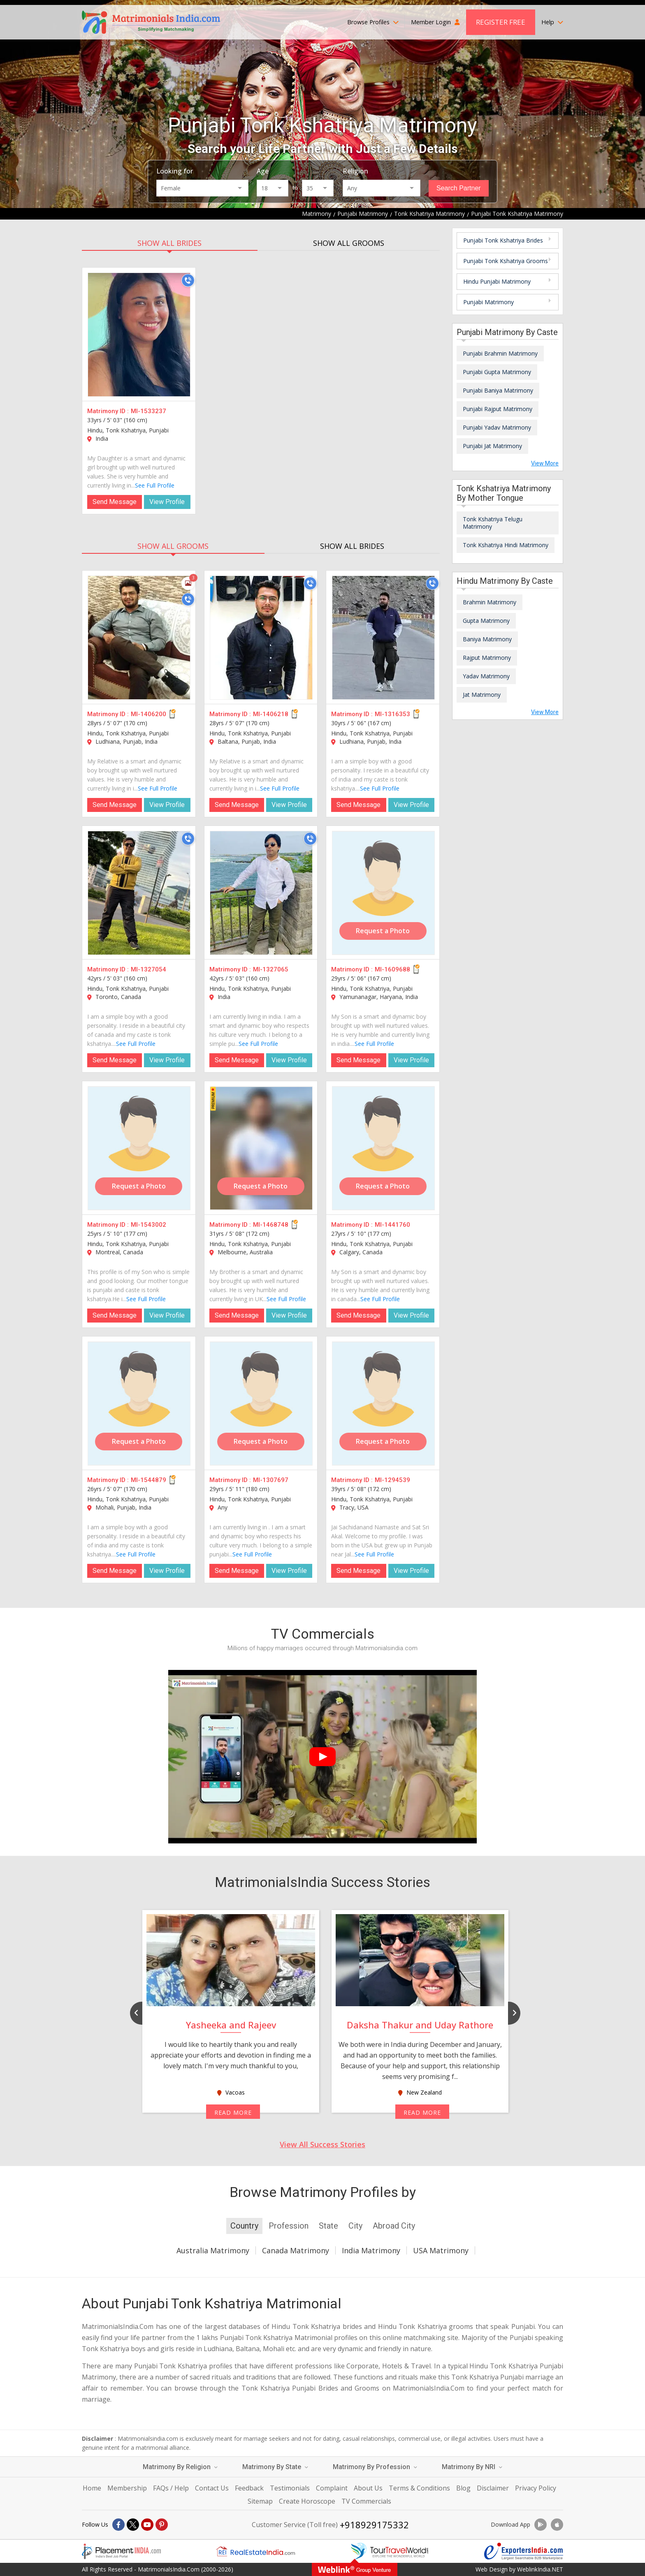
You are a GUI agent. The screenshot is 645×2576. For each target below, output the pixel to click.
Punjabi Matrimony (488, 302)
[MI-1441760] (383, 1148)
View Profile (167, 502)
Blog (463, 2488)
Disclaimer (493, 2488)
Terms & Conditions (419, 2488)
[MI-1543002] (139, 1148)
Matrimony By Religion (180, 2467)
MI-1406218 (270, 714)
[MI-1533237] (139, 334)
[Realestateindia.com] (255, 2551)
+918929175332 (374, 2524)
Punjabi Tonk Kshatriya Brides (503, 240)
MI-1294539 (392, 1480)
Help (552, 22)
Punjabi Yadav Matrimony (497, 427)
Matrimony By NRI (472, 2467)
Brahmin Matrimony (489, 602)
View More (545, 463)
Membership (127, 2488)
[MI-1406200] (139, 637)
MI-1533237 (148, 411)
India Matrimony (371, 2250)
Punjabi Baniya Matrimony (498, 390)
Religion (355, 171)
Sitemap (260, 2501)
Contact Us (212, 2488)
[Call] (188, 280)
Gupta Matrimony (486, 620)
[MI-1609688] (383, 893)
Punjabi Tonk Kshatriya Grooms (505, 261)
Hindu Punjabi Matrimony (497, 281)
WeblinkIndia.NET (540, 2569)
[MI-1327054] (139, 893)
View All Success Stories (322, 2144)
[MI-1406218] (261, 637)
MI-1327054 (148, 969)
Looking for (174, 171)
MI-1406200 (148, 714)
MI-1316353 (392, 714)
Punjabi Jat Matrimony (492, 446)
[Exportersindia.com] (523, 2551)
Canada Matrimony (295, 2250)
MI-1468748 (270, 1224)
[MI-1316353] (383, 637)
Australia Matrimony (212, 2250)
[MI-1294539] (383, 1403)
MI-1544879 (148, 1480)
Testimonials (290, 2488)
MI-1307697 (270, 1480)
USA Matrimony (441, 2250)
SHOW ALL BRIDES (169, 243)
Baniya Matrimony (487, 639)
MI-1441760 (392, 1224)
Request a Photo (383, 930)
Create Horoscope (307, 2501)
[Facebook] (118, 2524)
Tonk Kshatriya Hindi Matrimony (505, 545)
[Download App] (540, 2524)
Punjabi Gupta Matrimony (497, 372)
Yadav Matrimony (486, 676)
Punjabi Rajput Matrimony (497, 409)
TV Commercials (366, 2501)
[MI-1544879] (139, 1403)
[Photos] (188, 583)
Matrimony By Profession (375, 2467)
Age (263, 171)
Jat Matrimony (482, 694)
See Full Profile (154, 485)
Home (92, 2488)
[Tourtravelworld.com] (389, 2551)
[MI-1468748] (261, 1148)
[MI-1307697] (261, 1403)
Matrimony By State (275, 2467)
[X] (133, 2524)
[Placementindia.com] (121, 2551)
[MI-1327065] (261, 893)
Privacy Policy (535, 2488)
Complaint (332, 2488)
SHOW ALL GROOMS (348, 243)
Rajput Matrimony (487, 657)
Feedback (249, 2488)
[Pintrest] (161, 2524)
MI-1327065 (270, 969)
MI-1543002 (148, 1224)
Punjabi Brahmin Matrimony (500, 353)
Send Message (115, 502)
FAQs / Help (171, 2488)
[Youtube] (147, 2524)
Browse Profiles (373, 22)
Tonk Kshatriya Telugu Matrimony (492, 522)
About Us (368, 2488)
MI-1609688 (392, 969)
